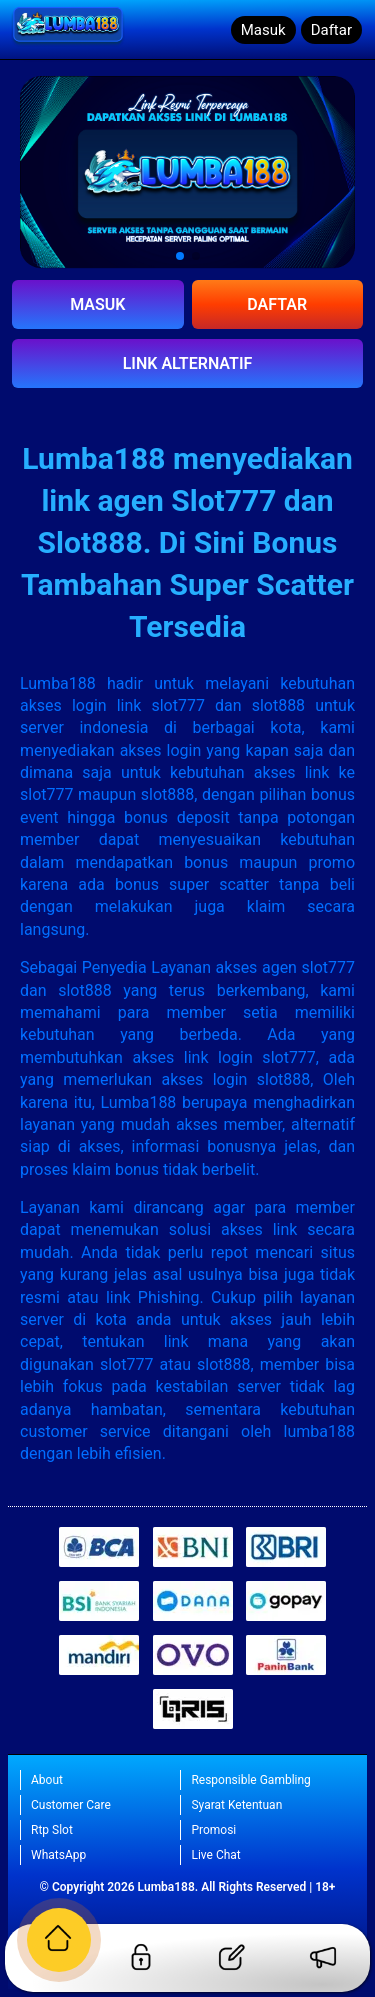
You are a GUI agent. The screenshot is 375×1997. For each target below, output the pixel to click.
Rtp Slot (52, 1830)
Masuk (263, 30)
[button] (180, 256)
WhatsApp (58, 1855)
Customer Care (71, 1805)
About (47, 1780)
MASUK (97, 304)
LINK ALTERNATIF (188, 363)
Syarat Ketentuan (236, 1805)
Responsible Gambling (250, 1780)
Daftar (331, 30)
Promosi (213, 1830)
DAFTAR (277, 304)
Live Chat (215, 1855)
